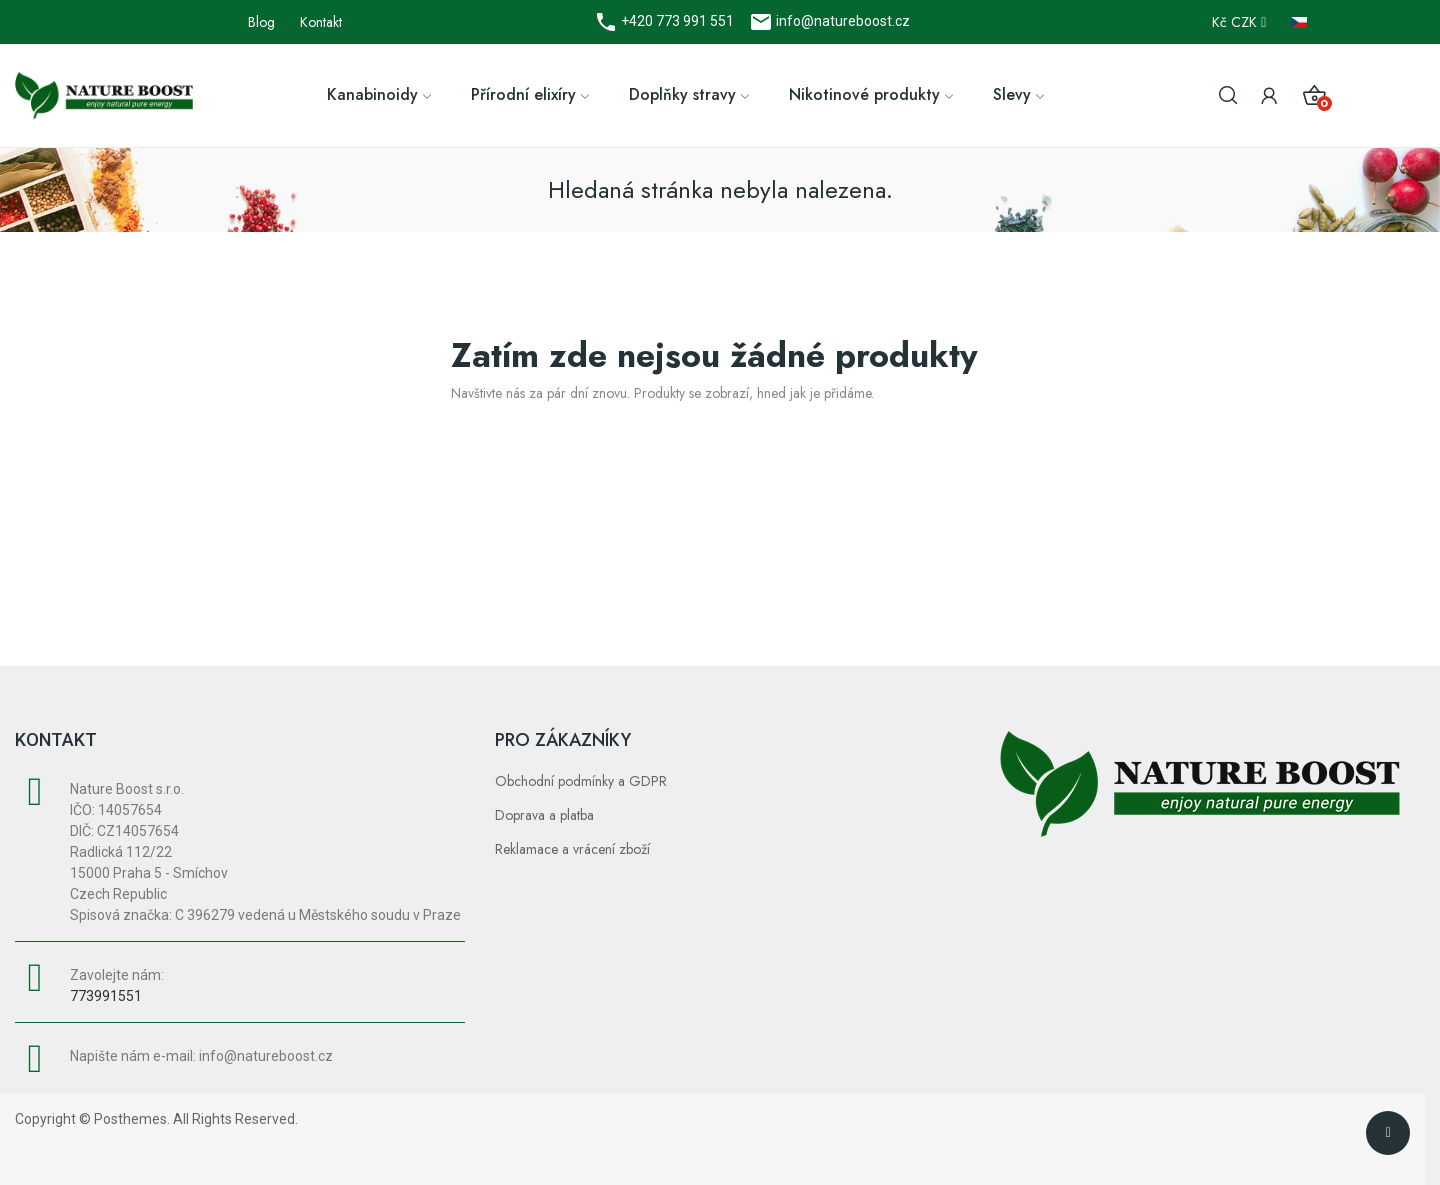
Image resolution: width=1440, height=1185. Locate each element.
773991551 (106, 996)
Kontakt (321, 22)
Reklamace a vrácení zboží (572, 849)
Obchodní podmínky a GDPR (581, 781)
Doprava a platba (544, 815)
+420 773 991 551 (676, 21)
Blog (261, 22)
